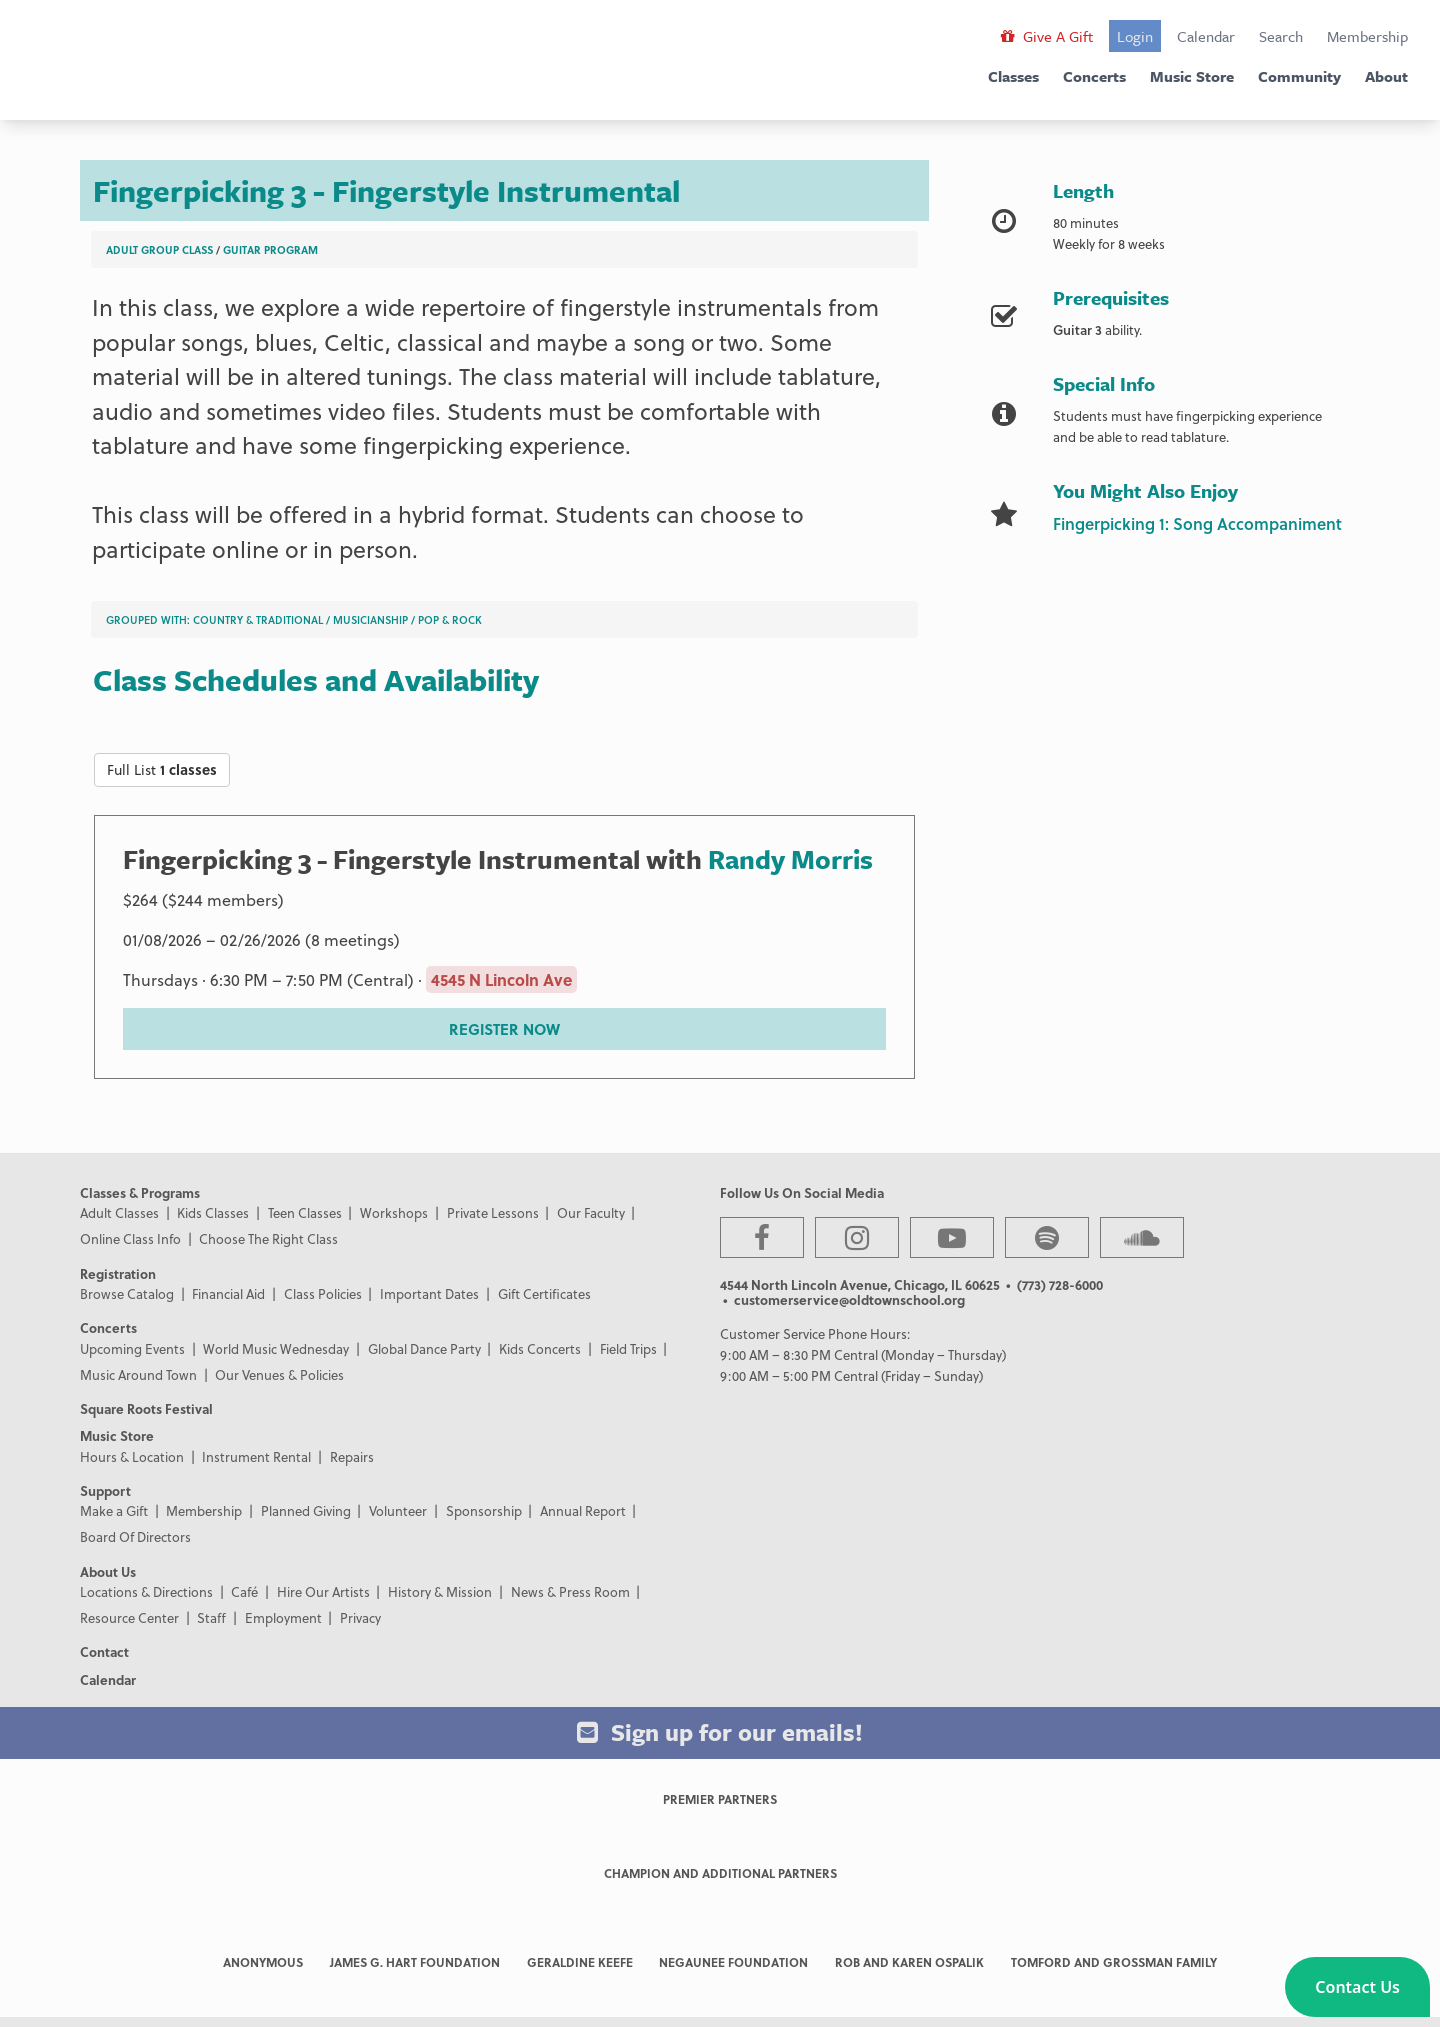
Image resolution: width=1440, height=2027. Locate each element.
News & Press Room (570, 1591)
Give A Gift (1047, 36)
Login (1135, 36)
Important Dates (429, 1293)
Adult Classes (119, 1212)
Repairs (352, 1456)
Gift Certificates (544, 1293)
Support (105, 1490)
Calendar (1206, 36)
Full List (162, 769)
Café (244, 1591)
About (1386, 76)
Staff (211, 1617)
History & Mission (440, 1591)
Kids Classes (213, 1212)
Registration (118, 1273)
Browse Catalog (127, 1293)
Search (1281, 36)
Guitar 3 (1077, 329)
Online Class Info (130, 1238)
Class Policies (323, 1293)
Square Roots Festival (146, 1408)
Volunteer (398, 1510)
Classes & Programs (140, 1192)
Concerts (1094, 76)
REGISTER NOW (504, 1029)
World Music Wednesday (276, 1348)
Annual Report (583, 1510)
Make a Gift (114, 1510)
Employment (283, 1617)
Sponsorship (484, 1510)
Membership (1367, 36)
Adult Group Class (159, 249)
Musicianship (370, 619)
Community (1299, 76)
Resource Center (129, 1617)
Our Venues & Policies (279, 1374)
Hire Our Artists (323, 1591)
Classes (1013, 76)
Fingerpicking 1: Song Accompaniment (1197, 523)
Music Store (1192, 76)
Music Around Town (138, 1374)
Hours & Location (132, 1456)
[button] (1357, 1987)
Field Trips (628, 1348)
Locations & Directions (146, 1591)
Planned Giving (306, 1510)
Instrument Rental (256, 1456)
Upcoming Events (132, 1348)
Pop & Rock (450, 619)
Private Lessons (493, 1212)
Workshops (394, 1212)
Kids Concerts (540, 1348)
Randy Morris (790, 859)
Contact (104, 1651)
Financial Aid (228, 1293)
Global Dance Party (424, 1348)
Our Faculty (591, 1212)
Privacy (360, 1617)
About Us (108, 1571)
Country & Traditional (258, 619)
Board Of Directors (135, 1536)
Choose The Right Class (268, 1238)
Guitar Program (270, 249)
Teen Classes (305, 1212)
